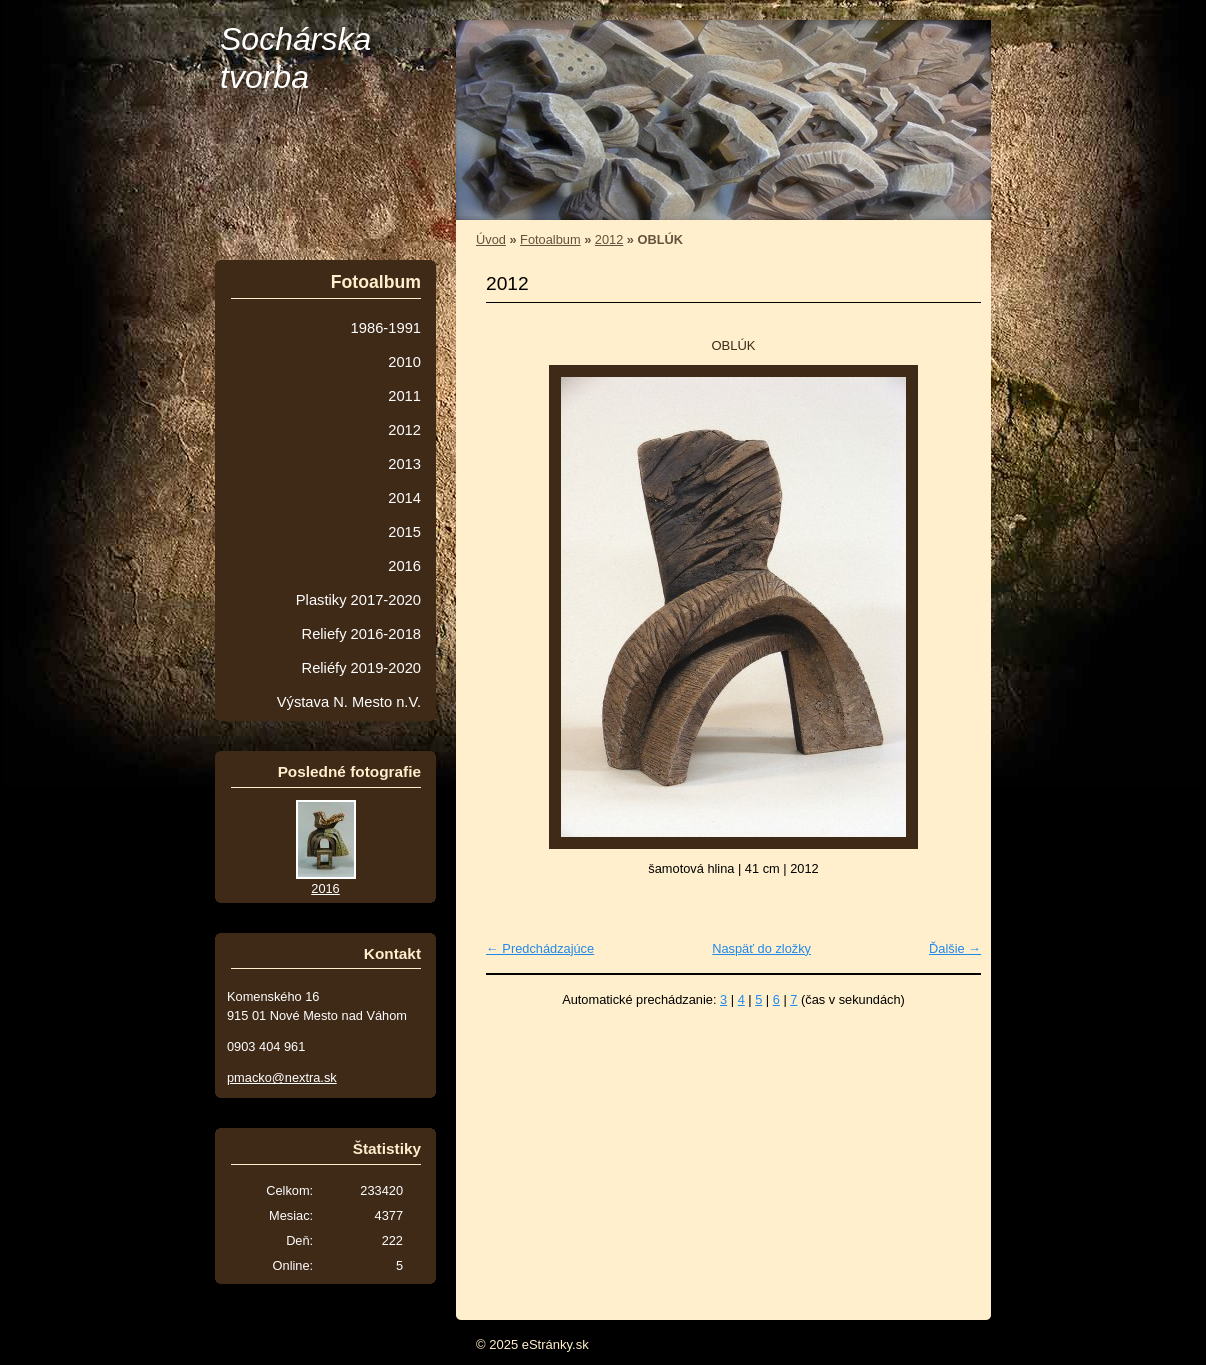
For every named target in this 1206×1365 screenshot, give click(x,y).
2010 (404, 362)
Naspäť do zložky (761, 948)
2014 (404, 498)
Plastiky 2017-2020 (358, 600)
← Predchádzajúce (540, 948)
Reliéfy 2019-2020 (361, 668)
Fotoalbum (550, 239)
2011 (404, 396)
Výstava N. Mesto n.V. (349, 702)
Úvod (491, 239)
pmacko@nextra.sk (282, 1077)
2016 (404, 566)
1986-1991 (386, 328)
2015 (404, 532)
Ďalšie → (955, 948)
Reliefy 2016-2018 (361, 634)
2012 (609, 239)
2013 (404, 464)
